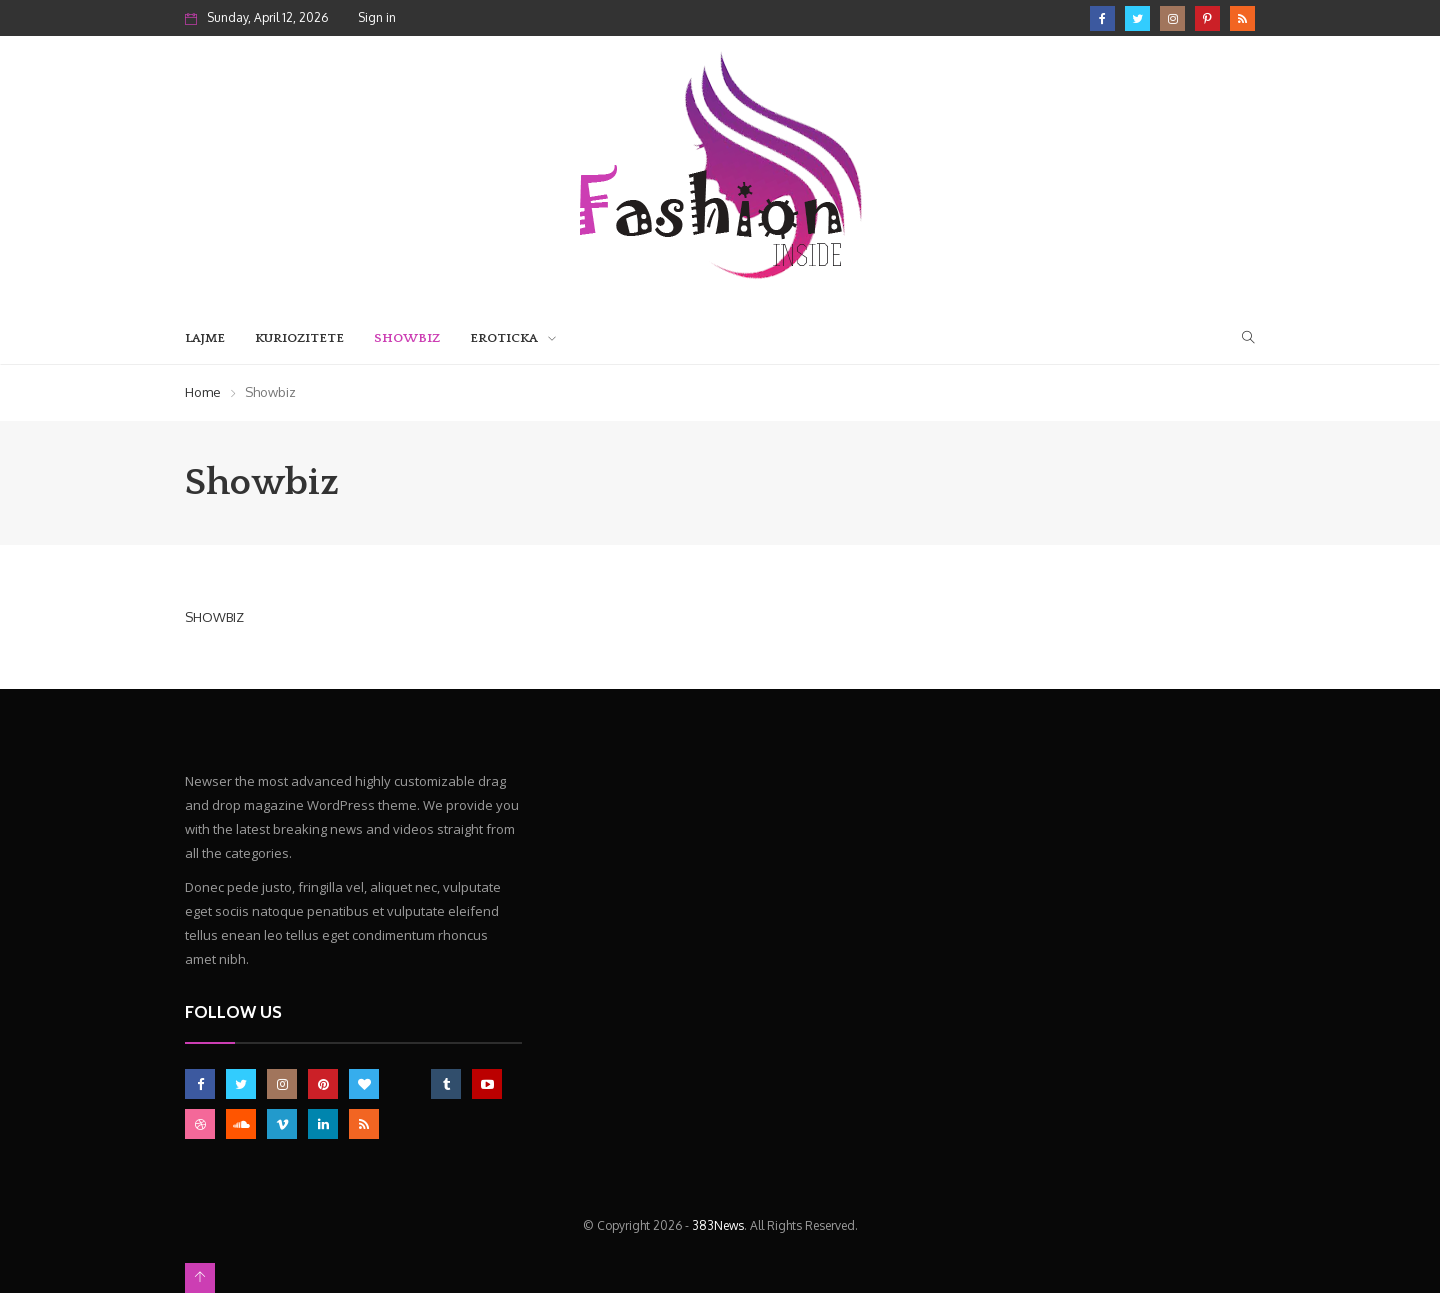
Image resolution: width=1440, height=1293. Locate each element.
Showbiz (407, 338)
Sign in (377, 17)
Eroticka (504, 338)
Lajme (205, 338)
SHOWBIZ (214, 617)
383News (718, 1225)
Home (203, 392)
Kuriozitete (299, 338)
